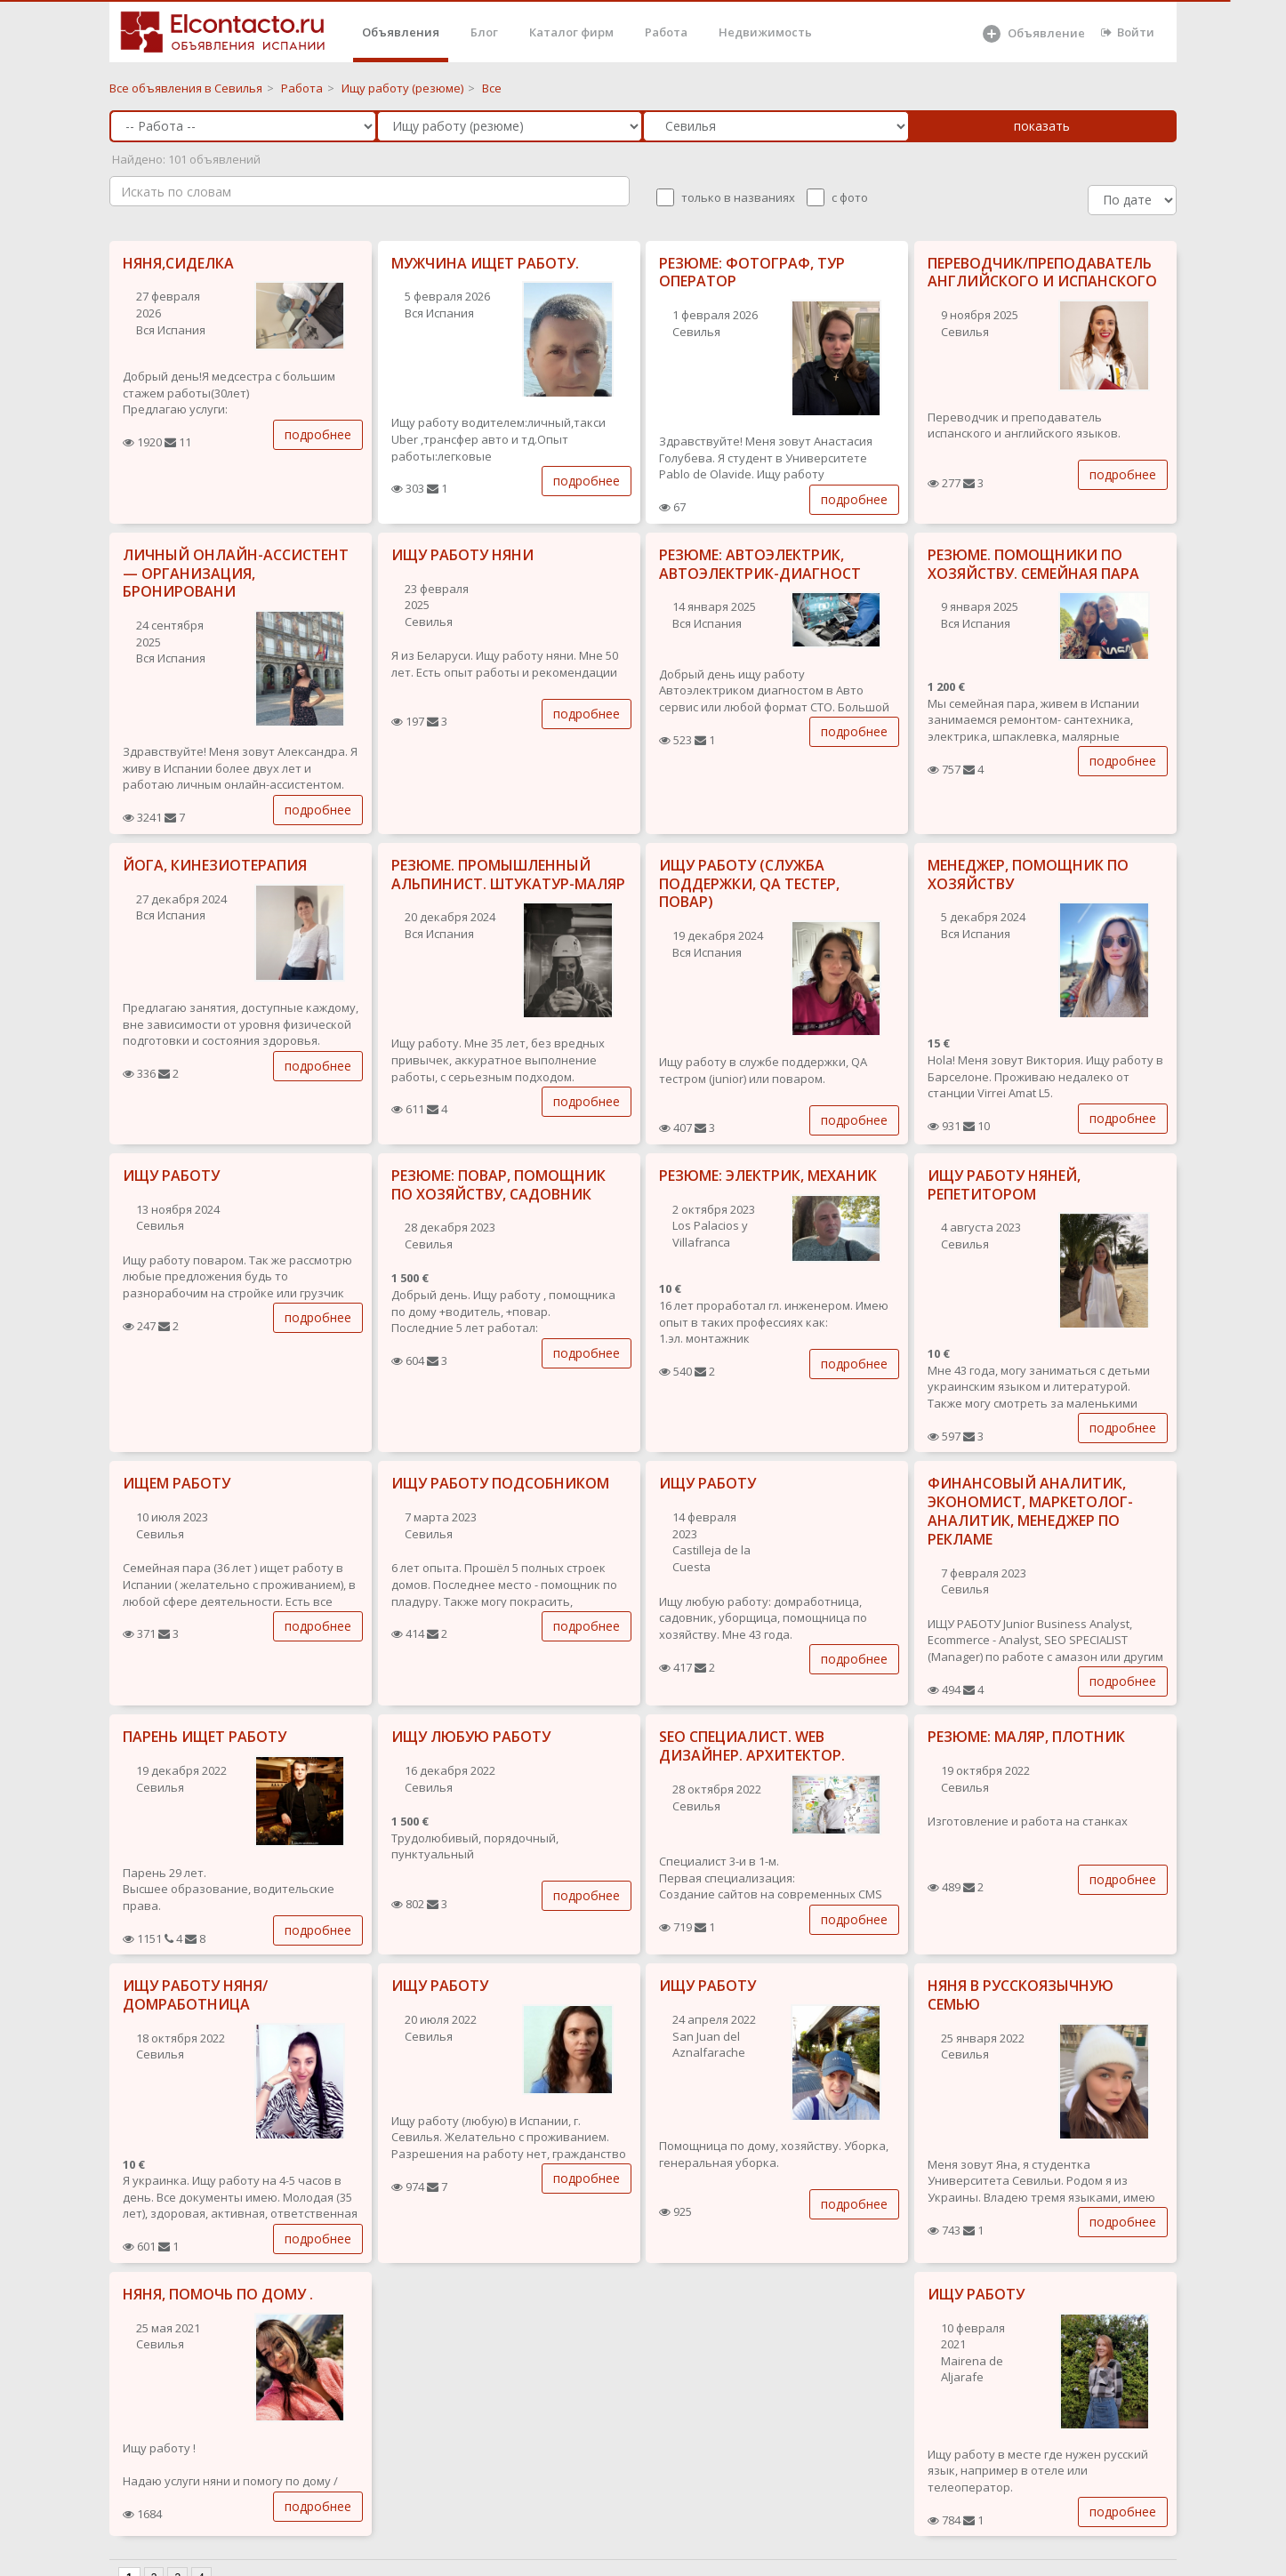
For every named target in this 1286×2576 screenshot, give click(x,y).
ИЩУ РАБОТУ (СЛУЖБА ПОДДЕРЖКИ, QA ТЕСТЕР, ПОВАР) (749, 883)
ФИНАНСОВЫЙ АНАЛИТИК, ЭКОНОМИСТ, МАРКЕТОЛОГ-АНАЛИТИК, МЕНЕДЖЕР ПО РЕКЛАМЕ (1030, 1510)
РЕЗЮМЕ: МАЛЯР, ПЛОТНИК (1026, 1736)
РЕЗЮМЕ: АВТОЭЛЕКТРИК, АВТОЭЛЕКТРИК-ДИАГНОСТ (760, 564)
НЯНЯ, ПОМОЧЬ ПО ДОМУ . (218, 2294)
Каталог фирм (571, 32)
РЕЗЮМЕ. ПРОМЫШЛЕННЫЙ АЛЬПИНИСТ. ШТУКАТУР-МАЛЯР (508, 874)
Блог (484, 32)
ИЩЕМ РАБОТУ (176, 1483)
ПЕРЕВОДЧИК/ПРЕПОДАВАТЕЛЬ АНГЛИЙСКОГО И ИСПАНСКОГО (1042, 272)
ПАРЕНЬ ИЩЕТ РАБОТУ (204, 1736)
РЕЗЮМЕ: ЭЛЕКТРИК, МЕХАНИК (768, 1175)
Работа (666, 32)
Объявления (400, 32)
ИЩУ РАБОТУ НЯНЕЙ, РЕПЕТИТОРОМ (1004, 1185)
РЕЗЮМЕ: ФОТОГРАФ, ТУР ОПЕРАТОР (752, 272)
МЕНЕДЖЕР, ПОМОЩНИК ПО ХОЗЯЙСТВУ (1028, 874)
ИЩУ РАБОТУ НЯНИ (462, 555)
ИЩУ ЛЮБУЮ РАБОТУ (471, 1736)
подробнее (318, 434)
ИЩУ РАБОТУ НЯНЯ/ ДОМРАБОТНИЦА (195, 1995)
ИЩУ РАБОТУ (171, 1175)
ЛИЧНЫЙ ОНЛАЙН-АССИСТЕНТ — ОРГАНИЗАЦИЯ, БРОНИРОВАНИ (236, 573)
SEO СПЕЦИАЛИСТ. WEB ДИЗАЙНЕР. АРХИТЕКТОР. (752, 1746)
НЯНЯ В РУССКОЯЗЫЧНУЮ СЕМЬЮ (1020, 1995)
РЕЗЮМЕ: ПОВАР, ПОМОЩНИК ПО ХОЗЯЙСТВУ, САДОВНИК (498, 1185)
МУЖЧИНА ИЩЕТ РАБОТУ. (485, 263)
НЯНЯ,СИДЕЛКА (178, 263)
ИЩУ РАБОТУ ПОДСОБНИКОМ (500, 1483)
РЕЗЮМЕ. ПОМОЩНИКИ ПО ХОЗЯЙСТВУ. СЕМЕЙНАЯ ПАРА (1033, 564)
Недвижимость (765, 32)
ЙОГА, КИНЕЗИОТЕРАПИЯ (215, 865)
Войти (1127, 32)
